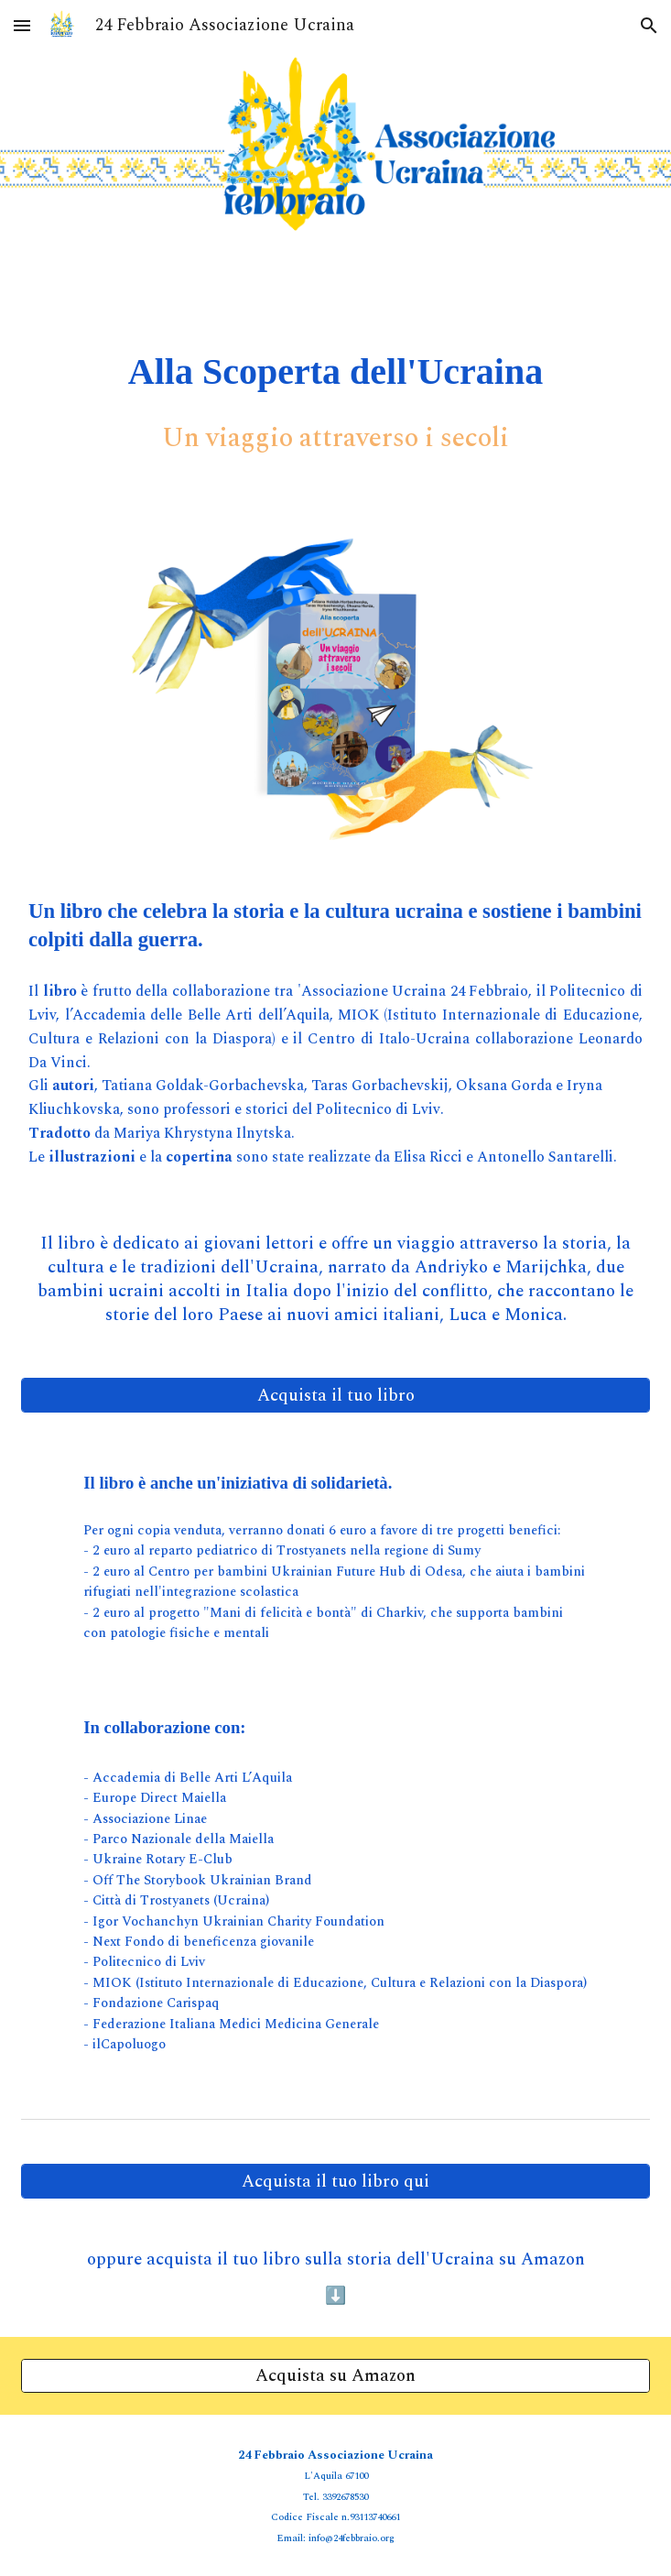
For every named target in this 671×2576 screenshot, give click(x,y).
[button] (22, 25)
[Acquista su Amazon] (335, 2375)
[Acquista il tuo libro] (335, 1395)
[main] (335, 371)
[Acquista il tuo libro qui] (335, 2181)
